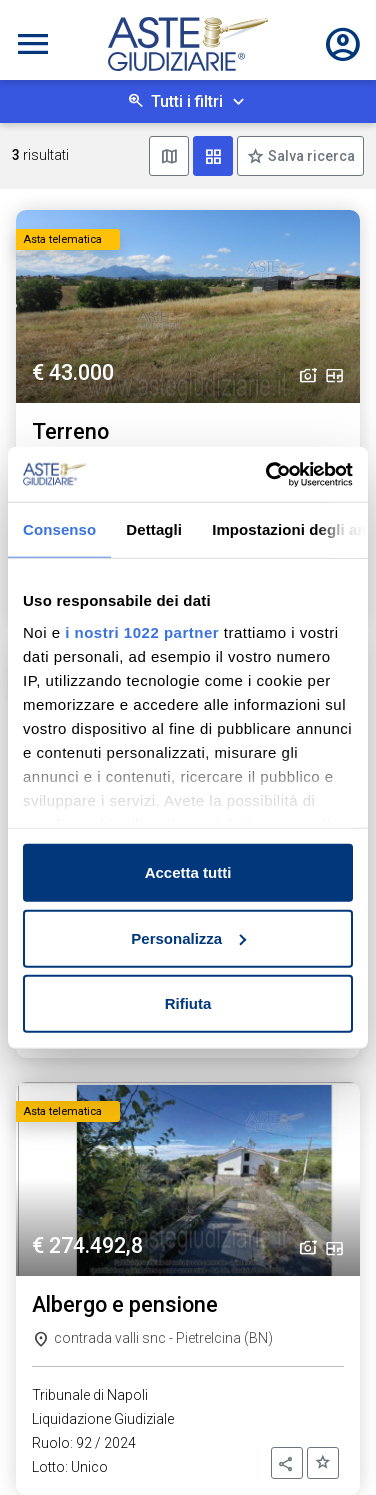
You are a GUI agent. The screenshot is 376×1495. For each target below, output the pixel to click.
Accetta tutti (188, 872)
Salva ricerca (310, 156)
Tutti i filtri (187, 101)
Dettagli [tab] (154, 529)
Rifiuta (188, 1003)
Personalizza (188, 937)
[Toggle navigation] (33, 44)
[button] (287, 1463)
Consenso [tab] (59, 529)
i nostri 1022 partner (142, 631)
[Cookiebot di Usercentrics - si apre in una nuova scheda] (268, 474)
